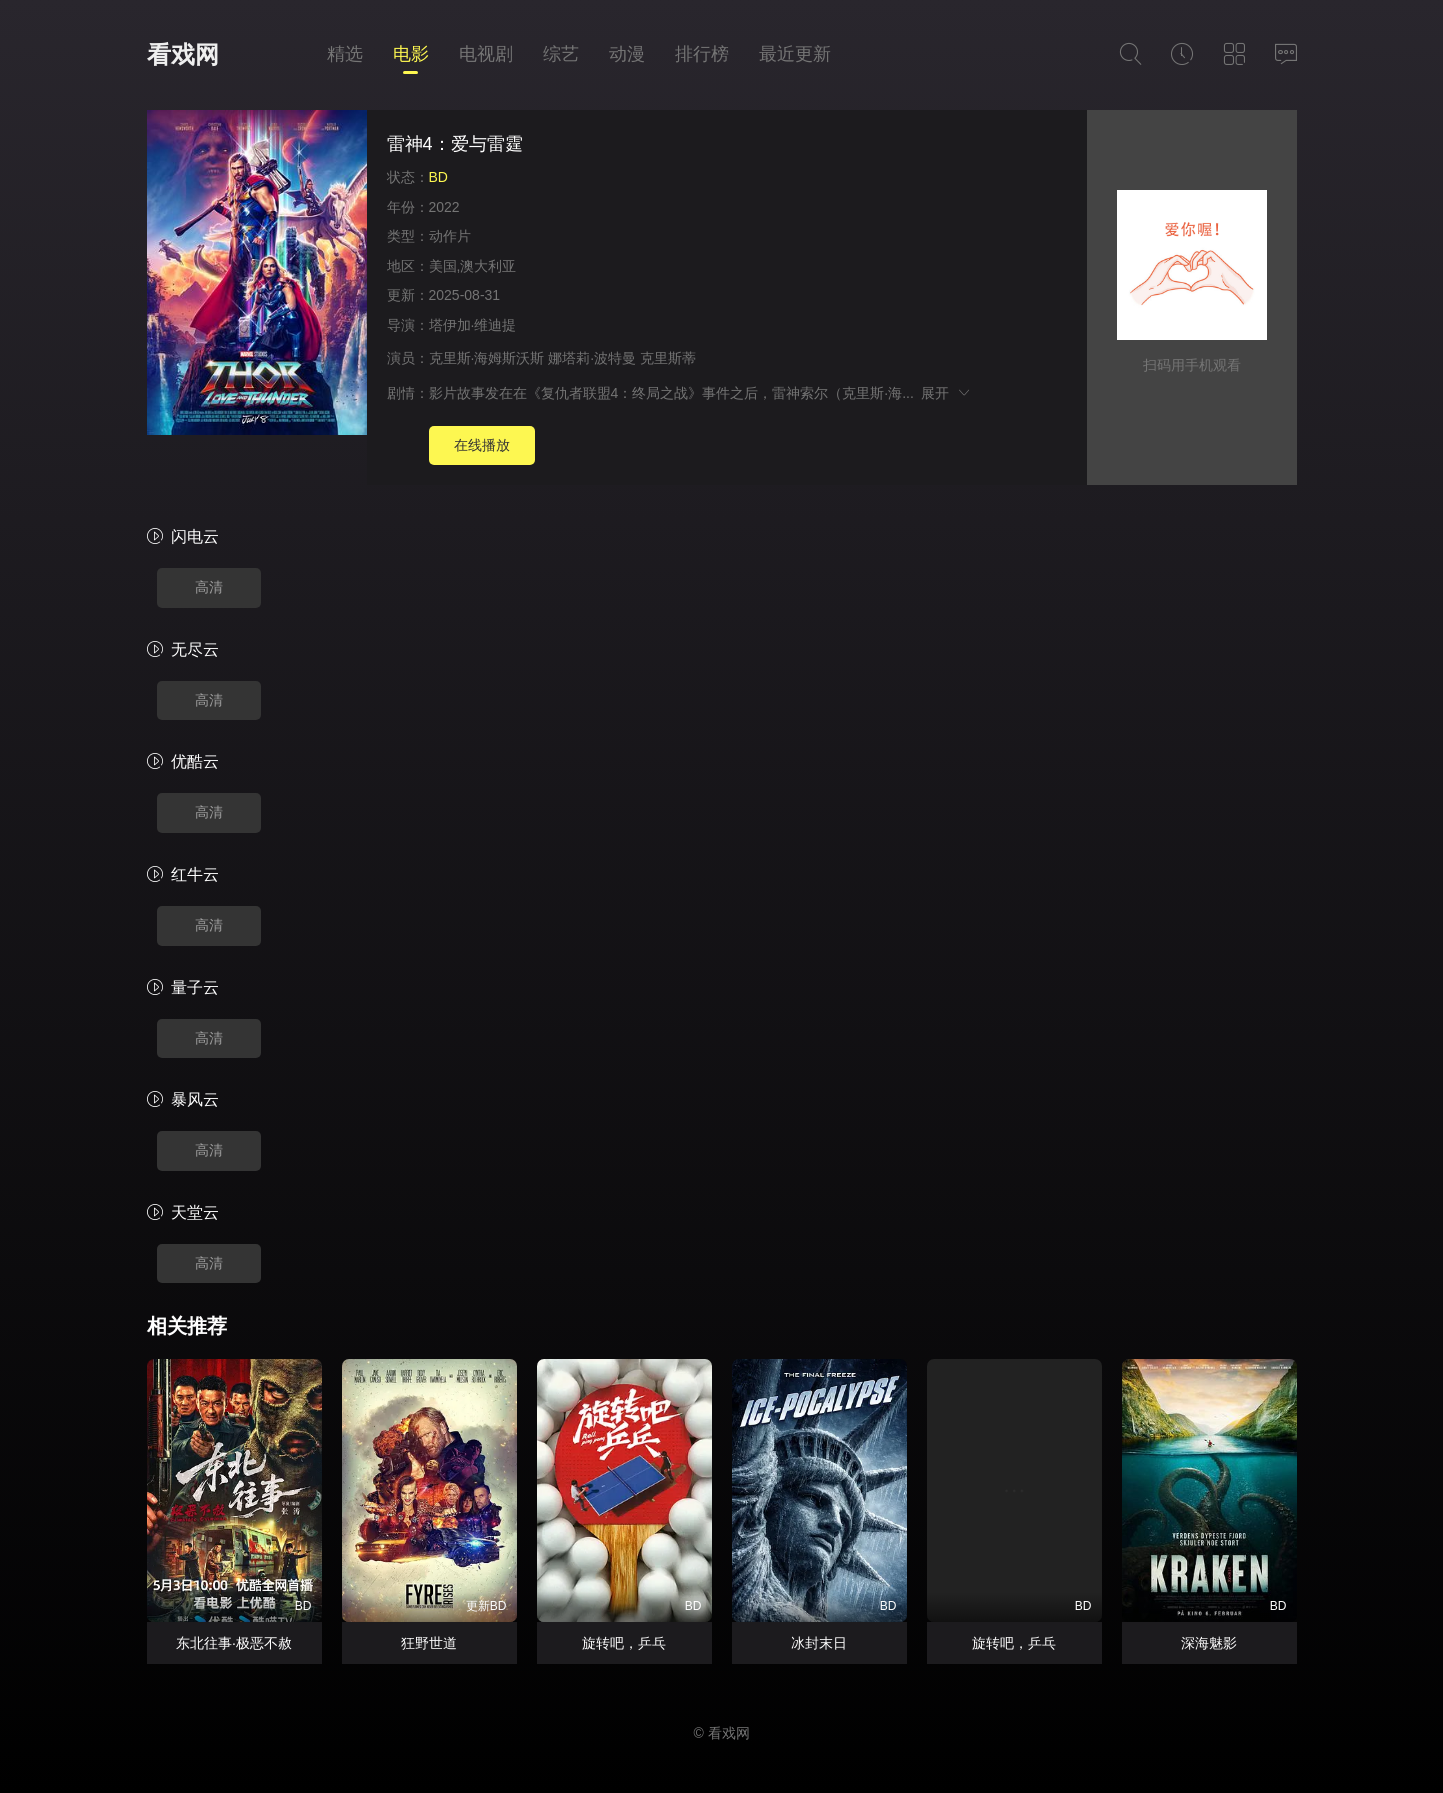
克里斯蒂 (668, 358)
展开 (946, 393)
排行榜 (702, 54)
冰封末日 (819, 1643)
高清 (209, 587)
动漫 (627, 54)
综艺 (561, 54)
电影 (411, 54)
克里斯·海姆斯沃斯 (487, 358)
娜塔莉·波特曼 (592, 358)
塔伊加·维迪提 (473, 325)
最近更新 (795, 54)
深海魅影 (1209, 1643)
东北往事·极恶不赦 (234, 1643)
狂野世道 (429, 1643)
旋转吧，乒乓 (624, 1643)
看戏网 (183, 54)
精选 (345, 54)
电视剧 (486, 54)
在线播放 (482, 445)
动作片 (450, 236)
